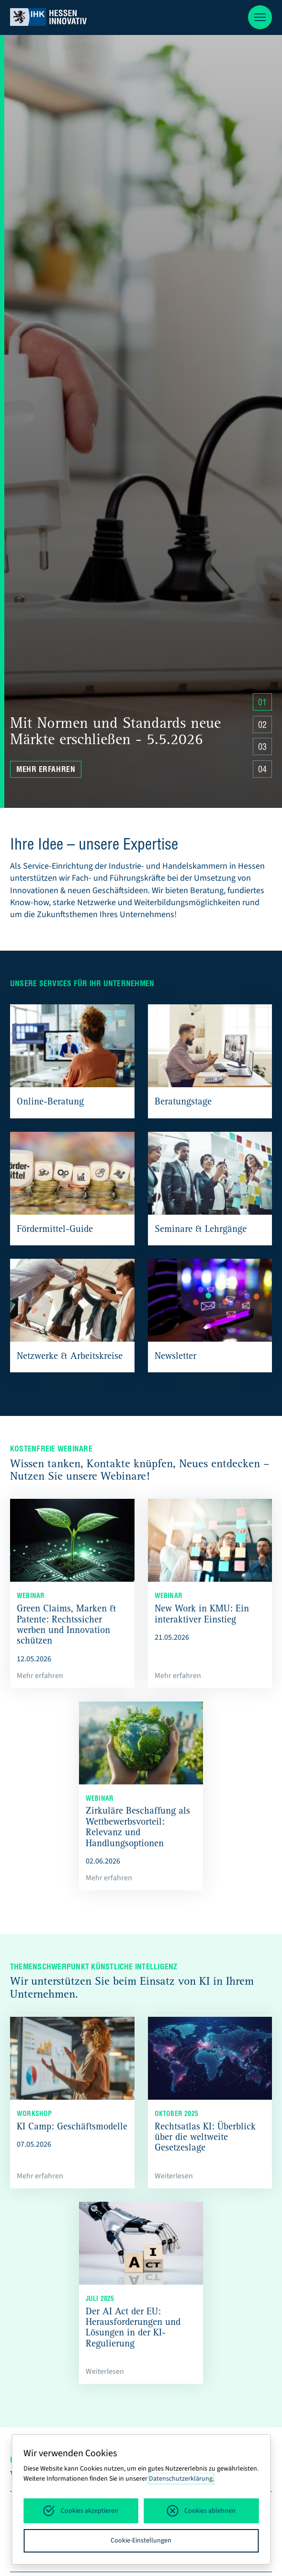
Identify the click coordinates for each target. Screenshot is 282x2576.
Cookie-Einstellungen (141, 2540)
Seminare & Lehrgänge (201, 1230)
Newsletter (175, 1357)
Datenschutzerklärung (181, 2479)
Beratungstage (183, 1102)
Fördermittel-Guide (55, 1230)
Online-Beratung (50, 1102)
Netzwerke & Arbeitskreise (70, 1357)
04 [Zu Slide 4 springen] (262, 770)
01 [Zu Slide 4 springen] (262, 703)
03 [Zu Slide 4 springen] (262, 748)
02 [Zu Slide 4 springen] (262, 726)
